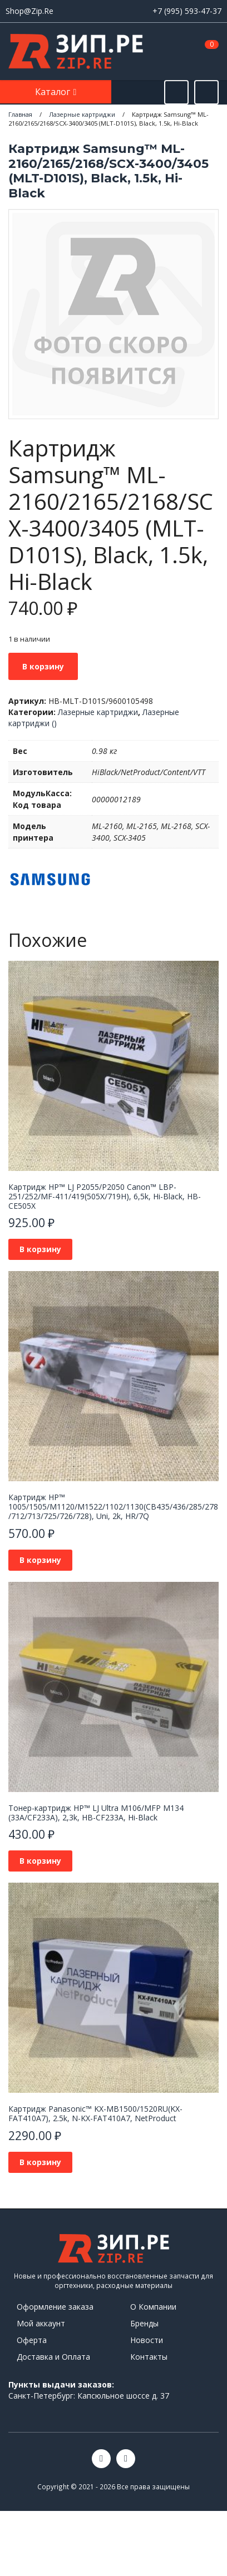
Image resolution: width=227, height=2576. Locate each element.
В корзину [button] (40, 1249)
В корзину (43, 666)
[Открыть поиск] (176, 92)
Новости (146, 2340)
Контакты (148, 2356)
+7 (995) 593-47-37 (186, 11)
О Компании (153, 2306)
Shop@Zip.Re (29, 11)
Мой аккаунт (41, 2323)
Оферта (32, 2340)
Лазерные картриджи (98, 712)
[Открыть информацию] (206, 92)
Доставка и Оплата (53, 2356)
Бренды (144, 2323)
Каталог (53, 92)
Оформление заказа (55, 2306)
